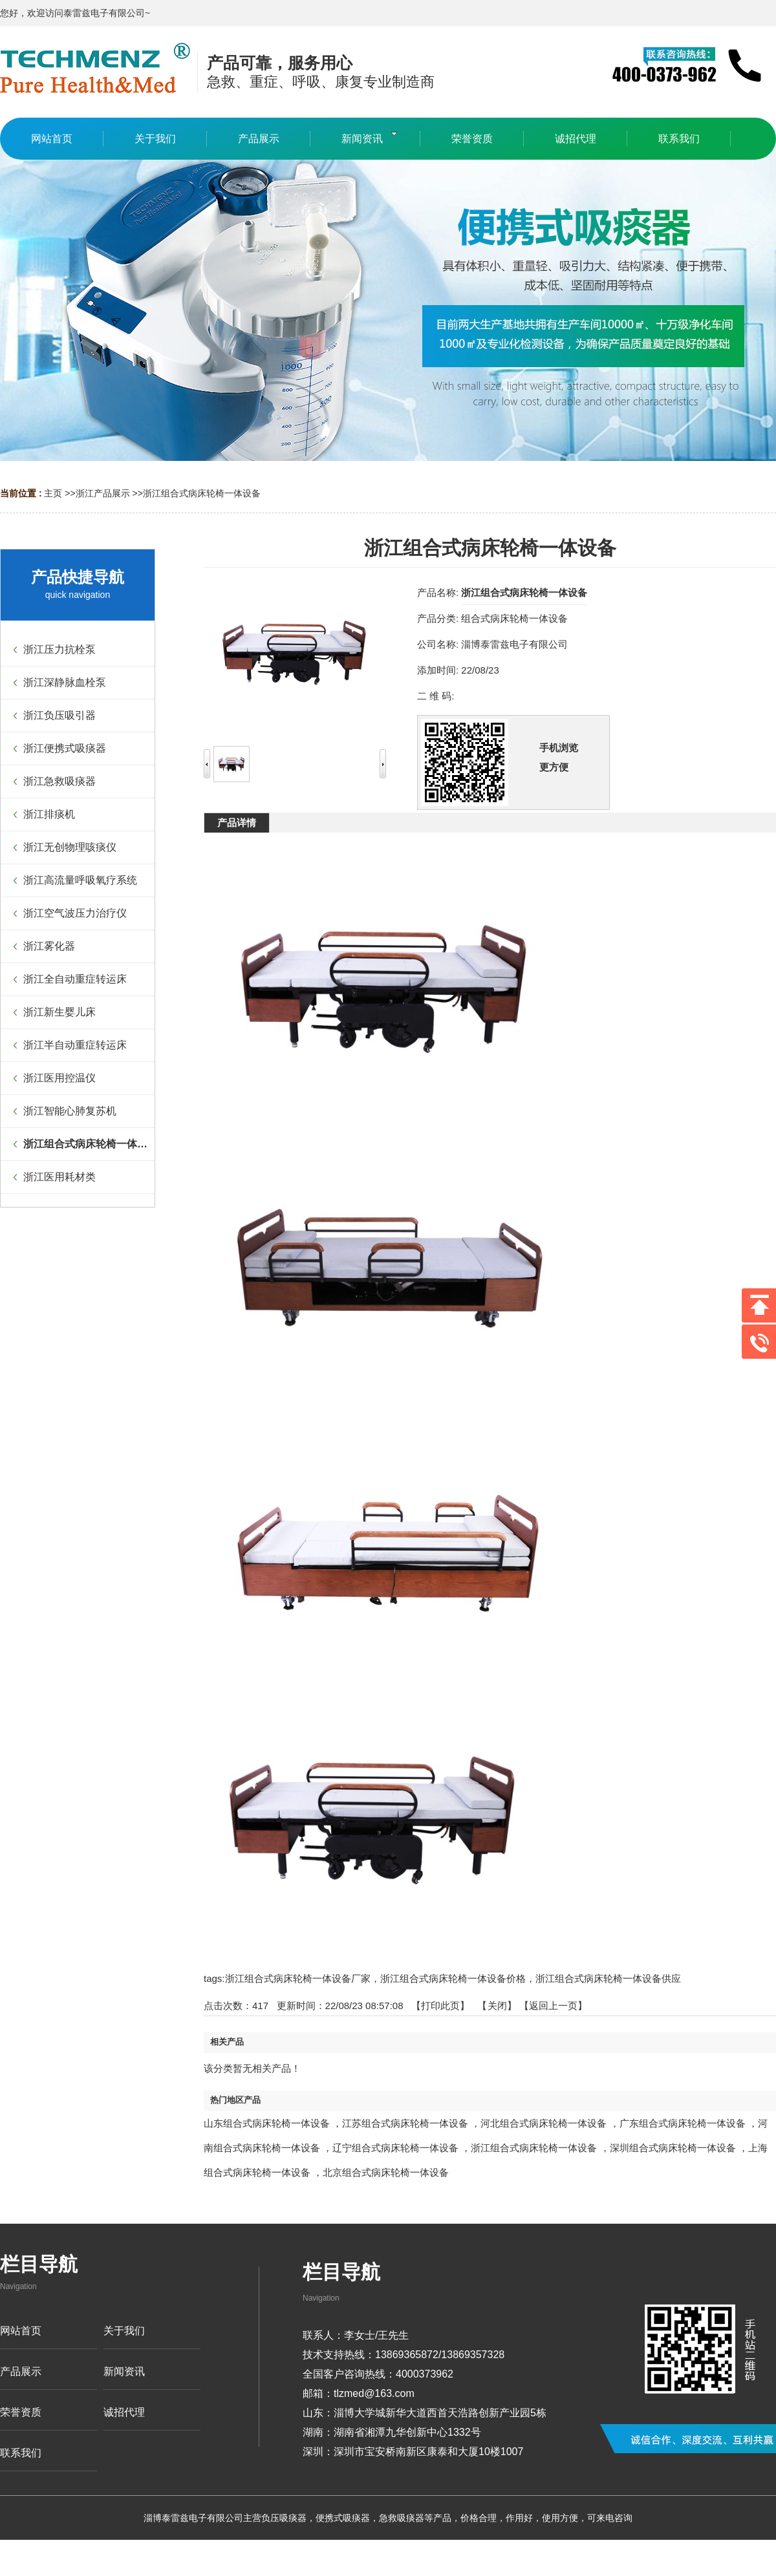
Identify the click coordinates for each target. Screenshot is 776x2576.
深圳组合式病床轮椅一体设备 (673, 2147)
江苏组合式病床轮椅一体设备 (405, 2123)
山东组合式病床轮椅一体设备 (267, 2123)
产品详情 (236, 822)
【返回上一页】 (553, 2005)
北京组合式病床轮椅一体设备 (386, 2172)
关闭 (497, 2005)
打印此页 (440, 2005)
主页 (53, 493)
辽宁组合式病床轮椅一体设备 (395, 2147)
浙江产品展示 (103, 493)
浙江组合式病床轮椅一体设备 (202, 493)
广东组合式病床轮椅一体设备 (683, 2123)
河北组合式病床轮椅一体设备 (543, 2123)
